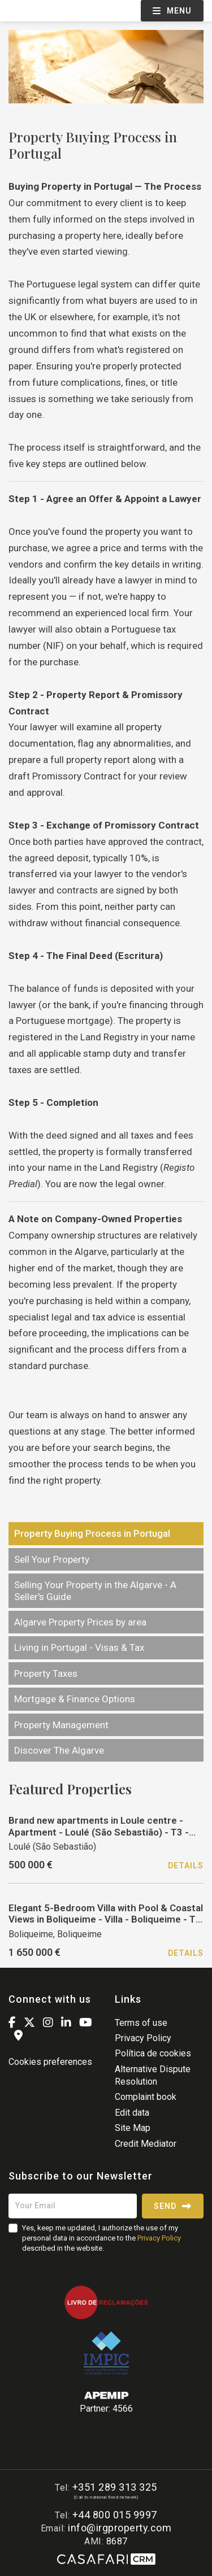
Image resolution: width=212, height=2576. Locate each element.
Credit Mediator (145, 2143)
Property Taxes (45, 1673)
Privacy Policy (143, 2038)
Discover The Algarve (59, 1750)
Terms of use (141, 2022)
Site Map (132, 2127)
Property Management (61, 1725)
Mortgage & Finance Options (74, 1699)
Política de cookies (153, 2053)
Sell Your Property (51, 1559)
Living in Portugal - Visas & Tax (79, 1647)
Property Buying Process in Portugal (92, 1533)
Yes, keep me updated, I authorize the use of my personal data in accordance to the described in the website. (101, 2238)
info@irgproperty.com (119, 2528)
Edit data (132, 2112)
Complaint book (145, 2096)
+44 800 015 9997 (114, 2515)
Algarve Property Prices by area (80, 1622)
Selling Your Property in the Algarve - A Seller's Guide (95, 1590)
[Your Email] (72, 2206)
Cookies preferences (50, 2061)
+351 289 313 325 (114, 2487)
